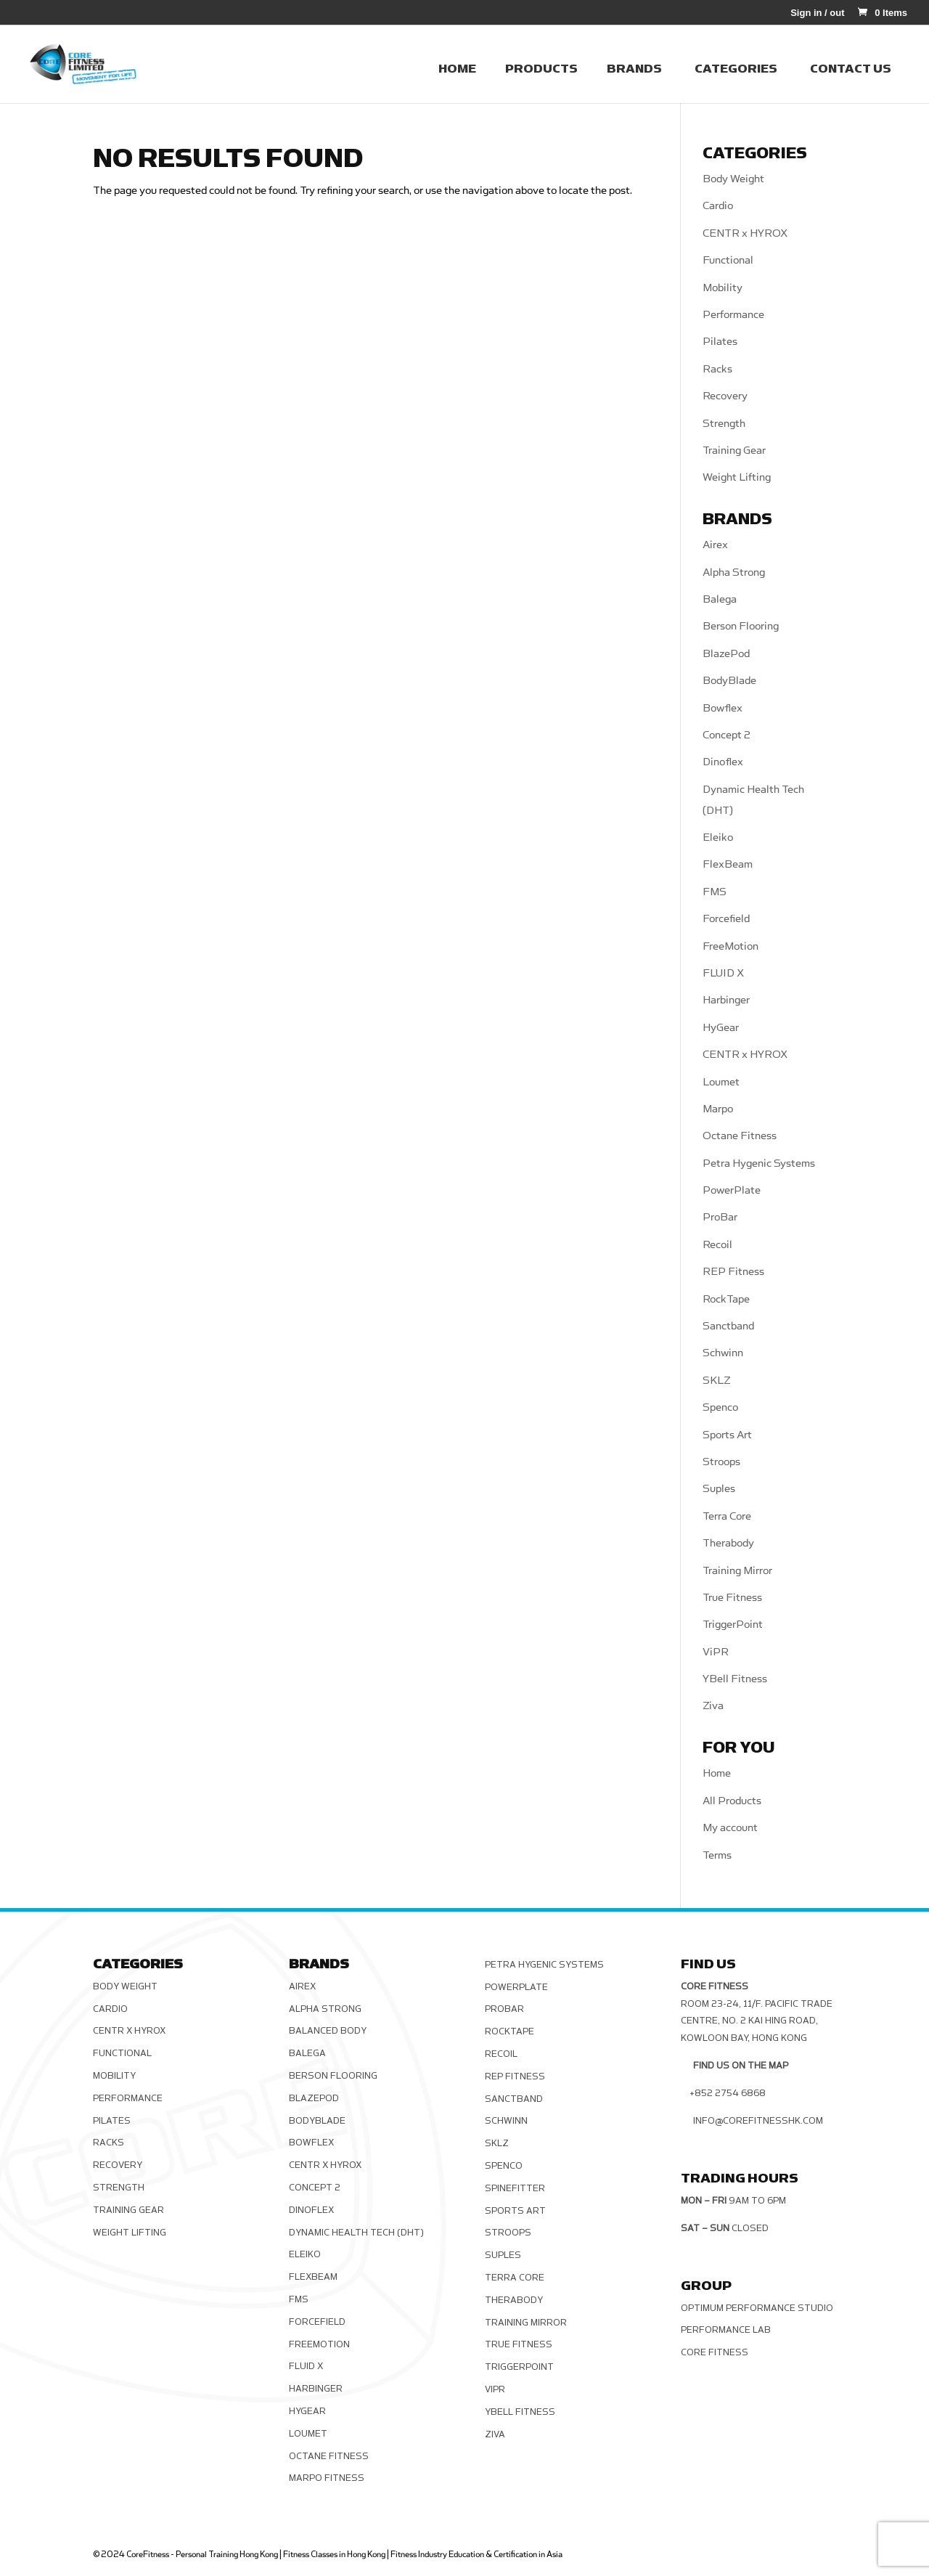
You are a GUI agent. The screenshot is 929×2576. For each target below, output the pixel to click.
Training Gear (734, 450)
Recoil (717, 1245)
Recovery (725, 396)
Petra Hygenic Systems (759, 1163)
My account (730, 1828)
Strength (724, 423)
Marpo (718, 1109)
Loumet (721, 1082)
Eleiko (718, 837)
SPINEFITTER (515, 2188)
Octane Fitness (740, 1136)
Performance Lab (726, 2330)
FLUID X (723, 973)
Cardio (718, 206)
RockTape (726, 1299)
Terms (717, 1855)
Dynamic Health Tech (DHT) (356, 2232)
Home (717, 1773)
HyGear (721, 1028)
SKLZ (717, 1380)
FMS (715, 892)
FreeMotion (730, 946)
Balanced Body (328, 2031)
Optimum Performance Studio (757, 2308)
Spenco (720, 1407)
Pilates (720, 341)
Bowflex (722, 708)
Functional (728, 260)
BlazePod (726, 654)
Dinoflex (723, 762)
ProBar (720, 1217)
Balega (720, 599)
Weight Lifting (737, 477)
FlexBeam (728, 864)
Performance (733, 315)
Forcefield (726, 919)
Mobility (722, 288)
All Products (732, 1801)
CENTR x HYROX (745, 233)
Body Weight (733, 179)
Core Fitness (714, 2352)
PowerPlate (732, 1190)
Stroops (721, 1462)
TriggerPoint (733, 1624)
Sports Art (727, 1435)
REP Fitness (733, 1271)
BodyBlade (729, 680)
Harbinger (726, 1000)
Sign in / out (817, 13)
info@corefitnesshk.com (758, 2121)
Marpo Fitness (326, 2478)
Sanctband (728, 1326)
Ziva (713, 1706)
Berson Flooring (741, 626)
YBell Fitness (735, 1679)
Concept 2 (726, 735)
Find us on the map (740, 2066)
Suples (719, 1489)
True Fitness (732, 1597)
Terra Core (727, 1516)
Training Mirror (737, 1571)
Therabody (728, 1543)
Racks (717, 369)
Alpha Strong (734, 572)
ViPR (716, 1652)
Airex (715, 545)
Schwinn (723, 1353)
